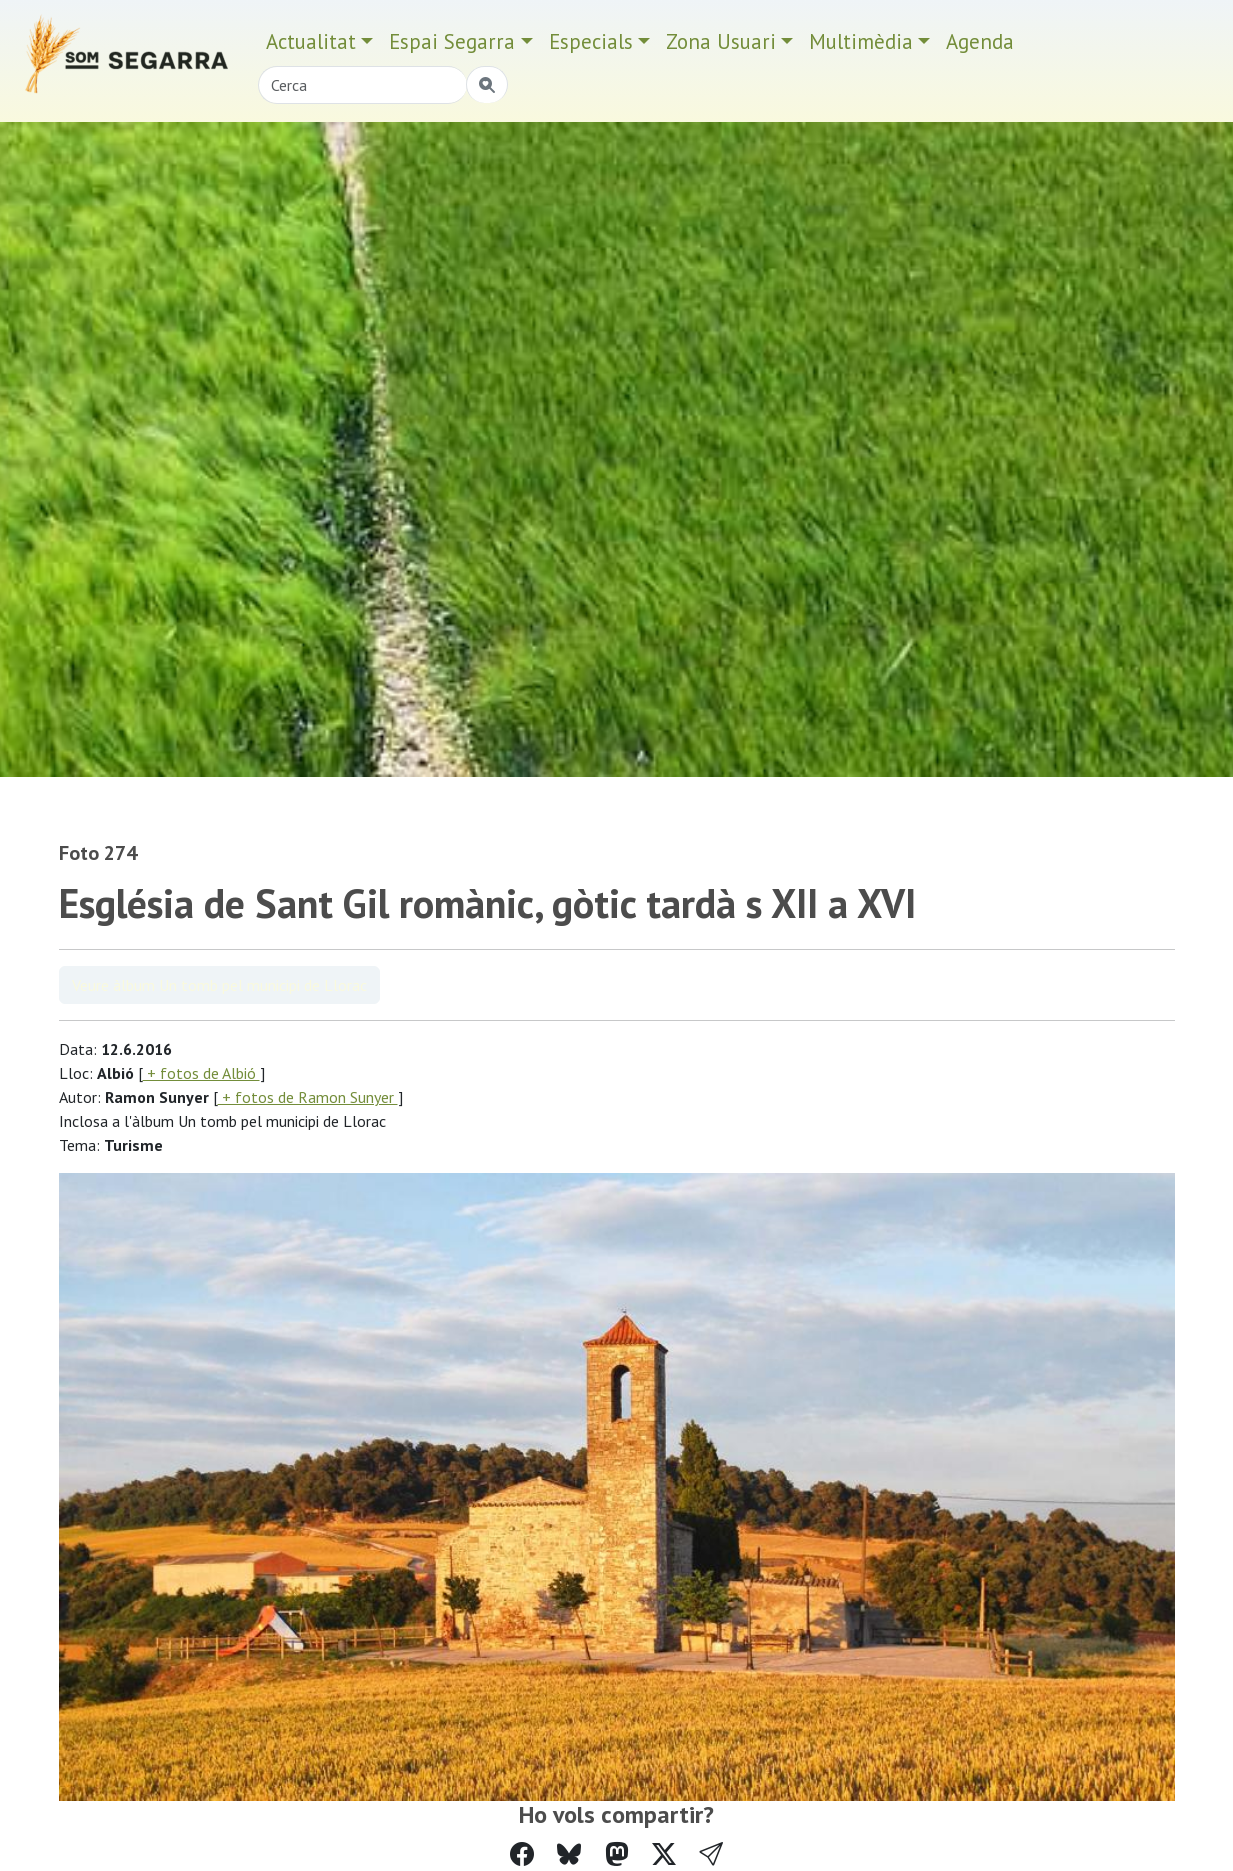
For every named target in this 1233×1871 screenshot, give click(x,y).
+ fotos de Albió (201, 1073)
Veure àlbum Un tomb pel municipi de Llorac (219, 985)
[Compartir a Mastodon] (617, 1854)
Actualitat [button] (311, 41)
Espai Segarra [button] (452, 41)
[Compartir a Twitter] (664, 1854)
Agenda (980, 41)
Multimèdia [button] (861, 41)
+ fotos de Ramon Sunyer (308, 1097)
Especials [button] (591, 41)
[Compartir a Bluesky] (569, 1854)
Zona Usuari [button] (721, 41)
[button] (711, 1854)
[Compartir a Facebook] (522, 1854)
